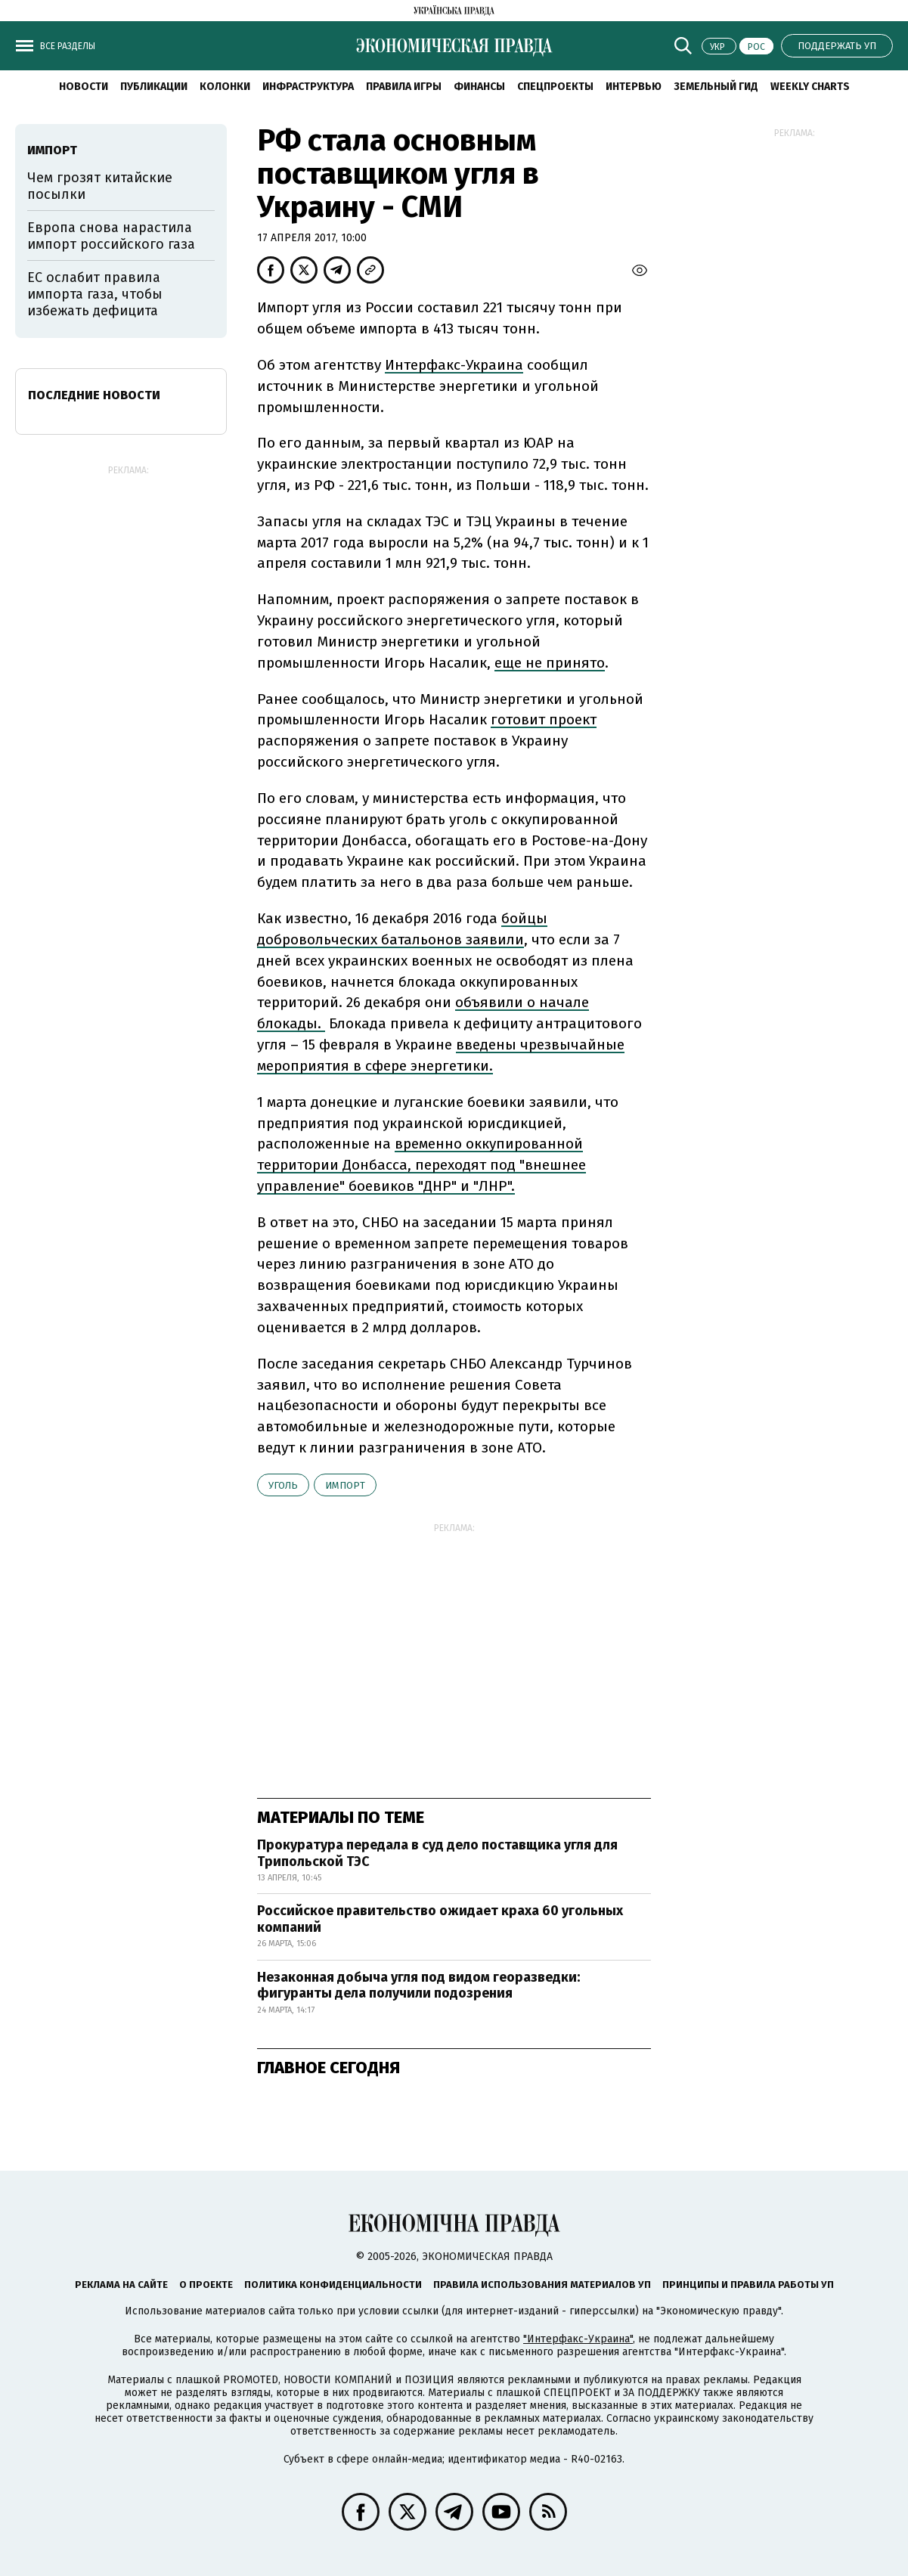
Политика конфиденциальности (333, 2284)
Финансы (479, 86)
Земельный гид (716, 86)
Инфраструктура (308, 86)
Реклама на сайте (121, 2284)
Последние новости (94, 395)
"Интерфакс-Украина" (578, 2339)
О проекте (206, 2284)
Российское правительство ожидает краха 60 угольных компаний (440, 1919)
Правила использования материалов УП (542, 2284)
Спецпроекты (555, 86)
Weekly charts (810, 86)
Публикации (153, 86)
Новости (83, 86)
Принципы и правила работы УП (748, 2284)
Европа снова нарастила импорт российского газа (111, 236)
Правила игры (404, 86)
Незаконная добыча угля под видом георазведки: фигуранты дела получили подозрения (418, 1985)
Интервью (634, 86)
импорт (345, 1485)
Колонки (225, 86)
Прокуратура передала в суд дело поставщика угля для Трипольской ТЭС (437, 1853)
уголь (283, 1485)
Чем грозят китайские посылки (99, 186)
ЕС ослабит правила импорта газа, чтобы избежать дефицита (95, 293)
